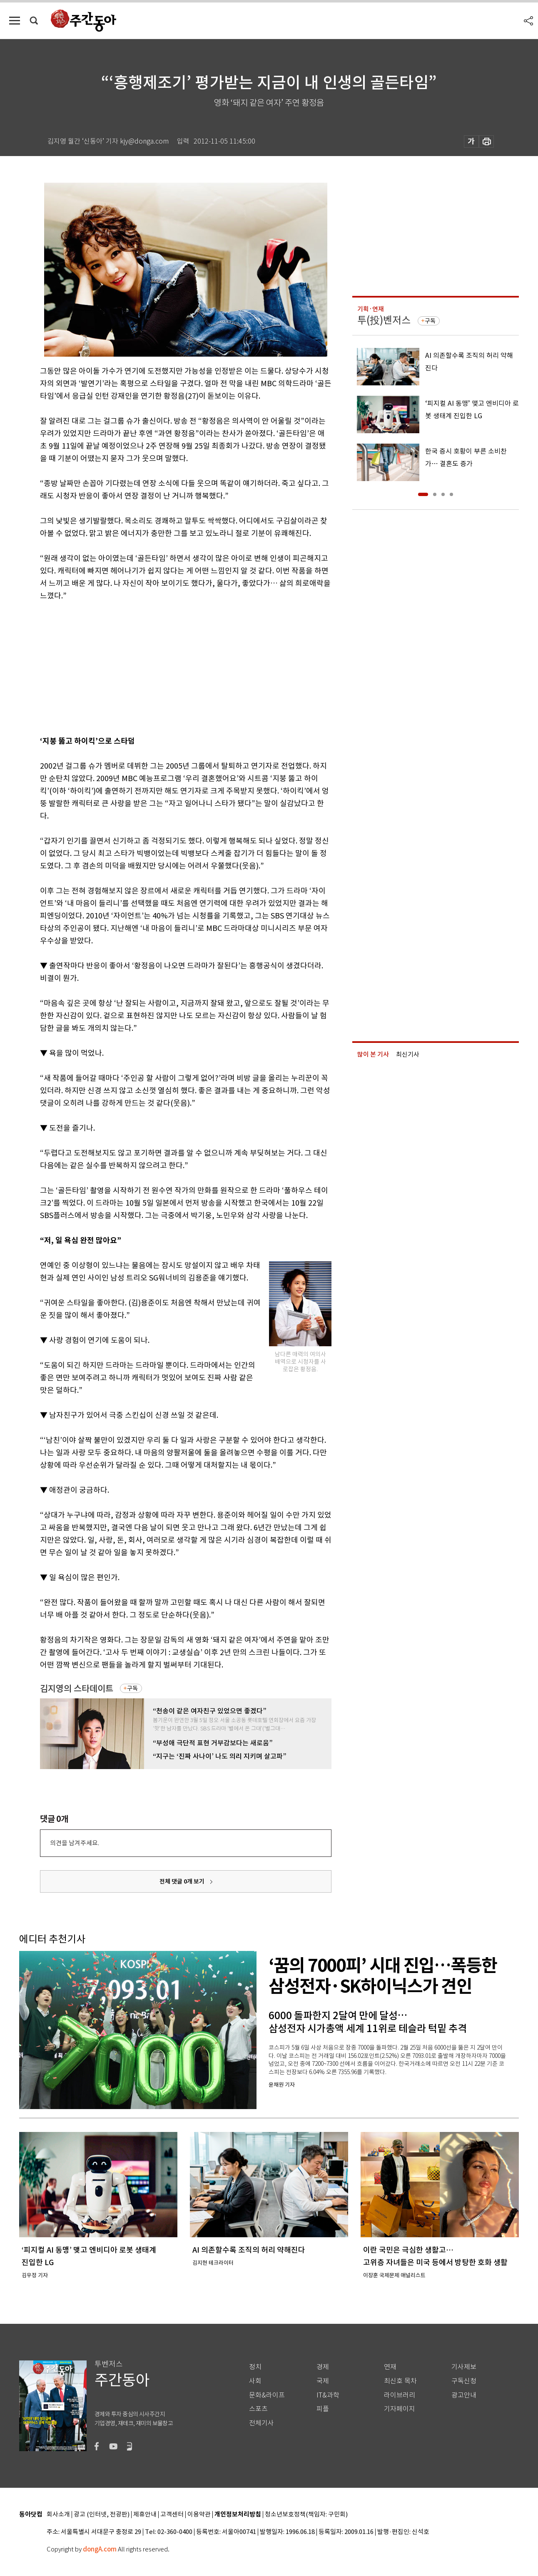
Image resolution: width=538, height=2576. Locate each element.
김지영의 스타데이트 (76, 1688)
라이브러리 (399, 2395)
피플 (322, 2409)
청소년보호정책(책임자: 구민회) (306, 2514)
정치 (255, 2367)
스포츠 (258, 2409)
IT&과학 (327, 2395)
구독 (132, 1688)
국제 (322, 2381)
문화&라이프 (267, 2395)
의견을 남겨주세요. (74, 1843)
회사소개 (58, 2514)
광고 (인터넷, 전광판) (102, 2514)
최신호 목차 (400, 2381)
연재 (390, 2367)
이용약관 (199, 2514)
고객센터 (172, 2514)
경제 (322, 2367)
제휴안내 (145, 2514)
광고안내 (463, 2395)
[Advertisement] (165, 667)
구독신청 (463, 2381)
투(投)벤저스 (384, 320)
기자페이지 (399, 2409)
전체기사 (261, 2423)
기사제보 (463, 2367)
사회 (255, 2381)
